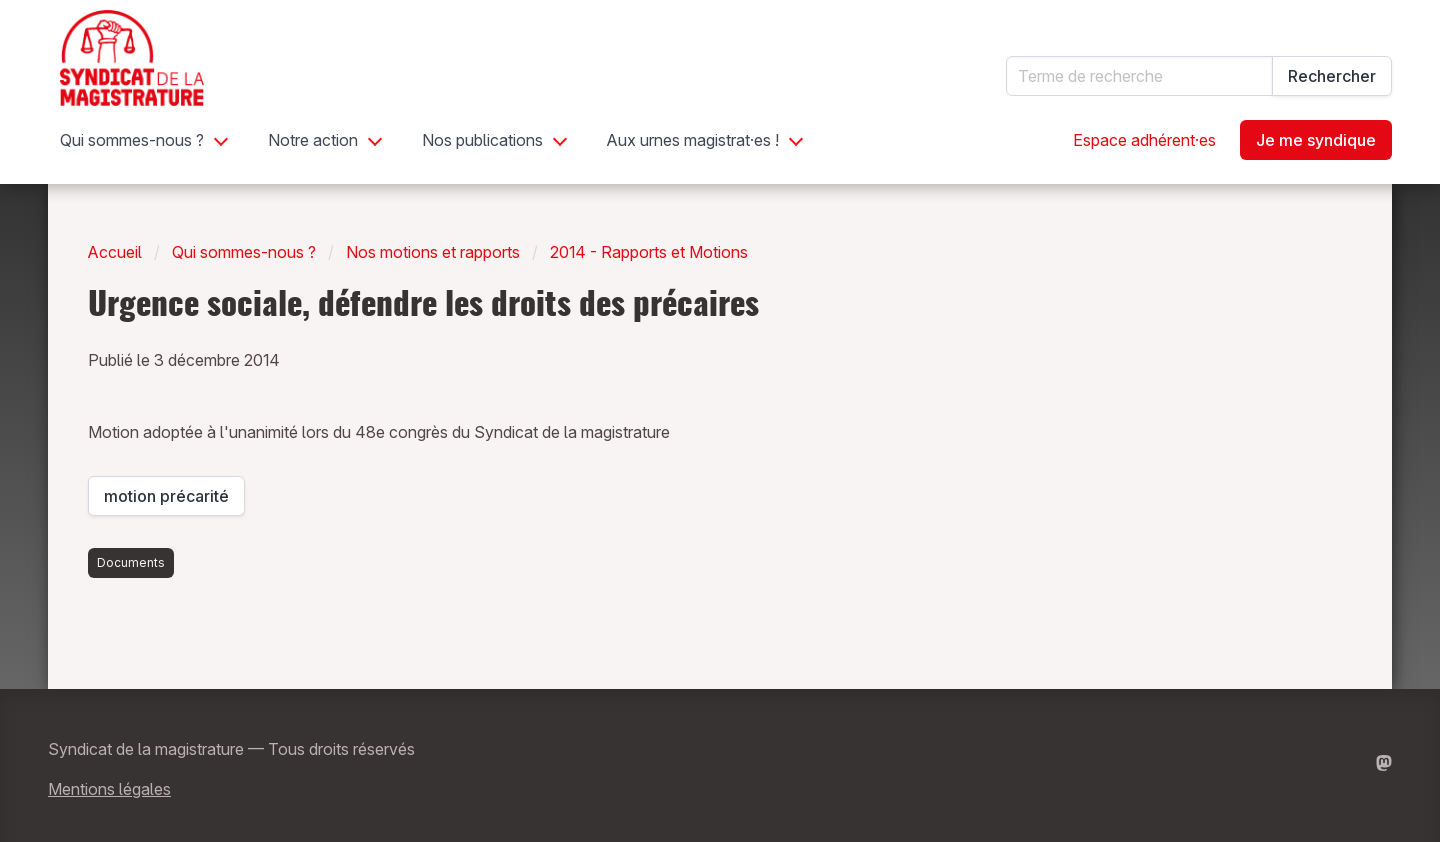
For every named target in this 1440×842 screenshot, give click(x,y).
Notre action (313, 140)
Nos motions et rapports (433, 252)
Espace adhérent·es (1144, 140)
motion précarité (174, 501)
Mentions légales (109, 789)
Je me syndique (1316, 140)
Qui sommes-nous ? (132, 140)
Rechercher (1332, 76)
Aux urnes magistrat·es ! (693, 140)
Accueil (115, 252)
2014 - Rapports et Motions (649, 252)
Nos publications (482, 140)
